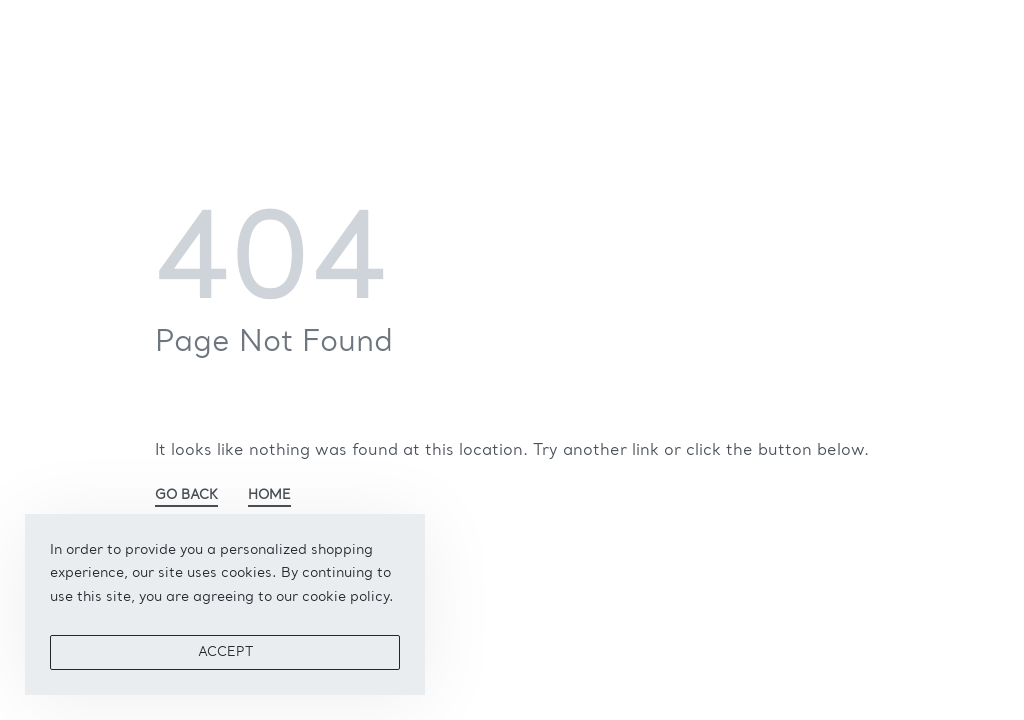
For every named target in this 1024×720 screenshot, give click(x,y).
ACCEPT (225, 652)
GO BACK (186, 495)
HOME (269, 495)
